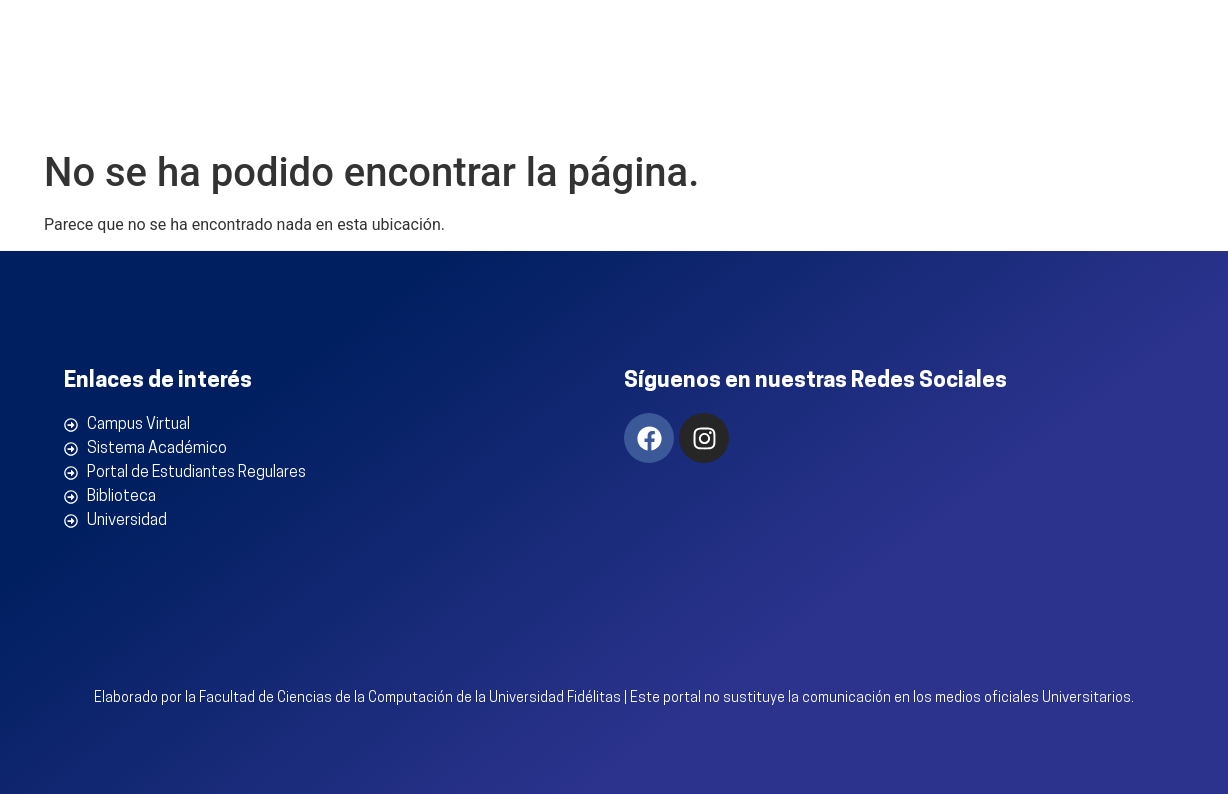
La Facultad (319, 110)
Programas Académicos (523, 110)
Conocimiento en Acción (777, 110)
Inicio (201, 109)
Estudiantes (986, 110)
